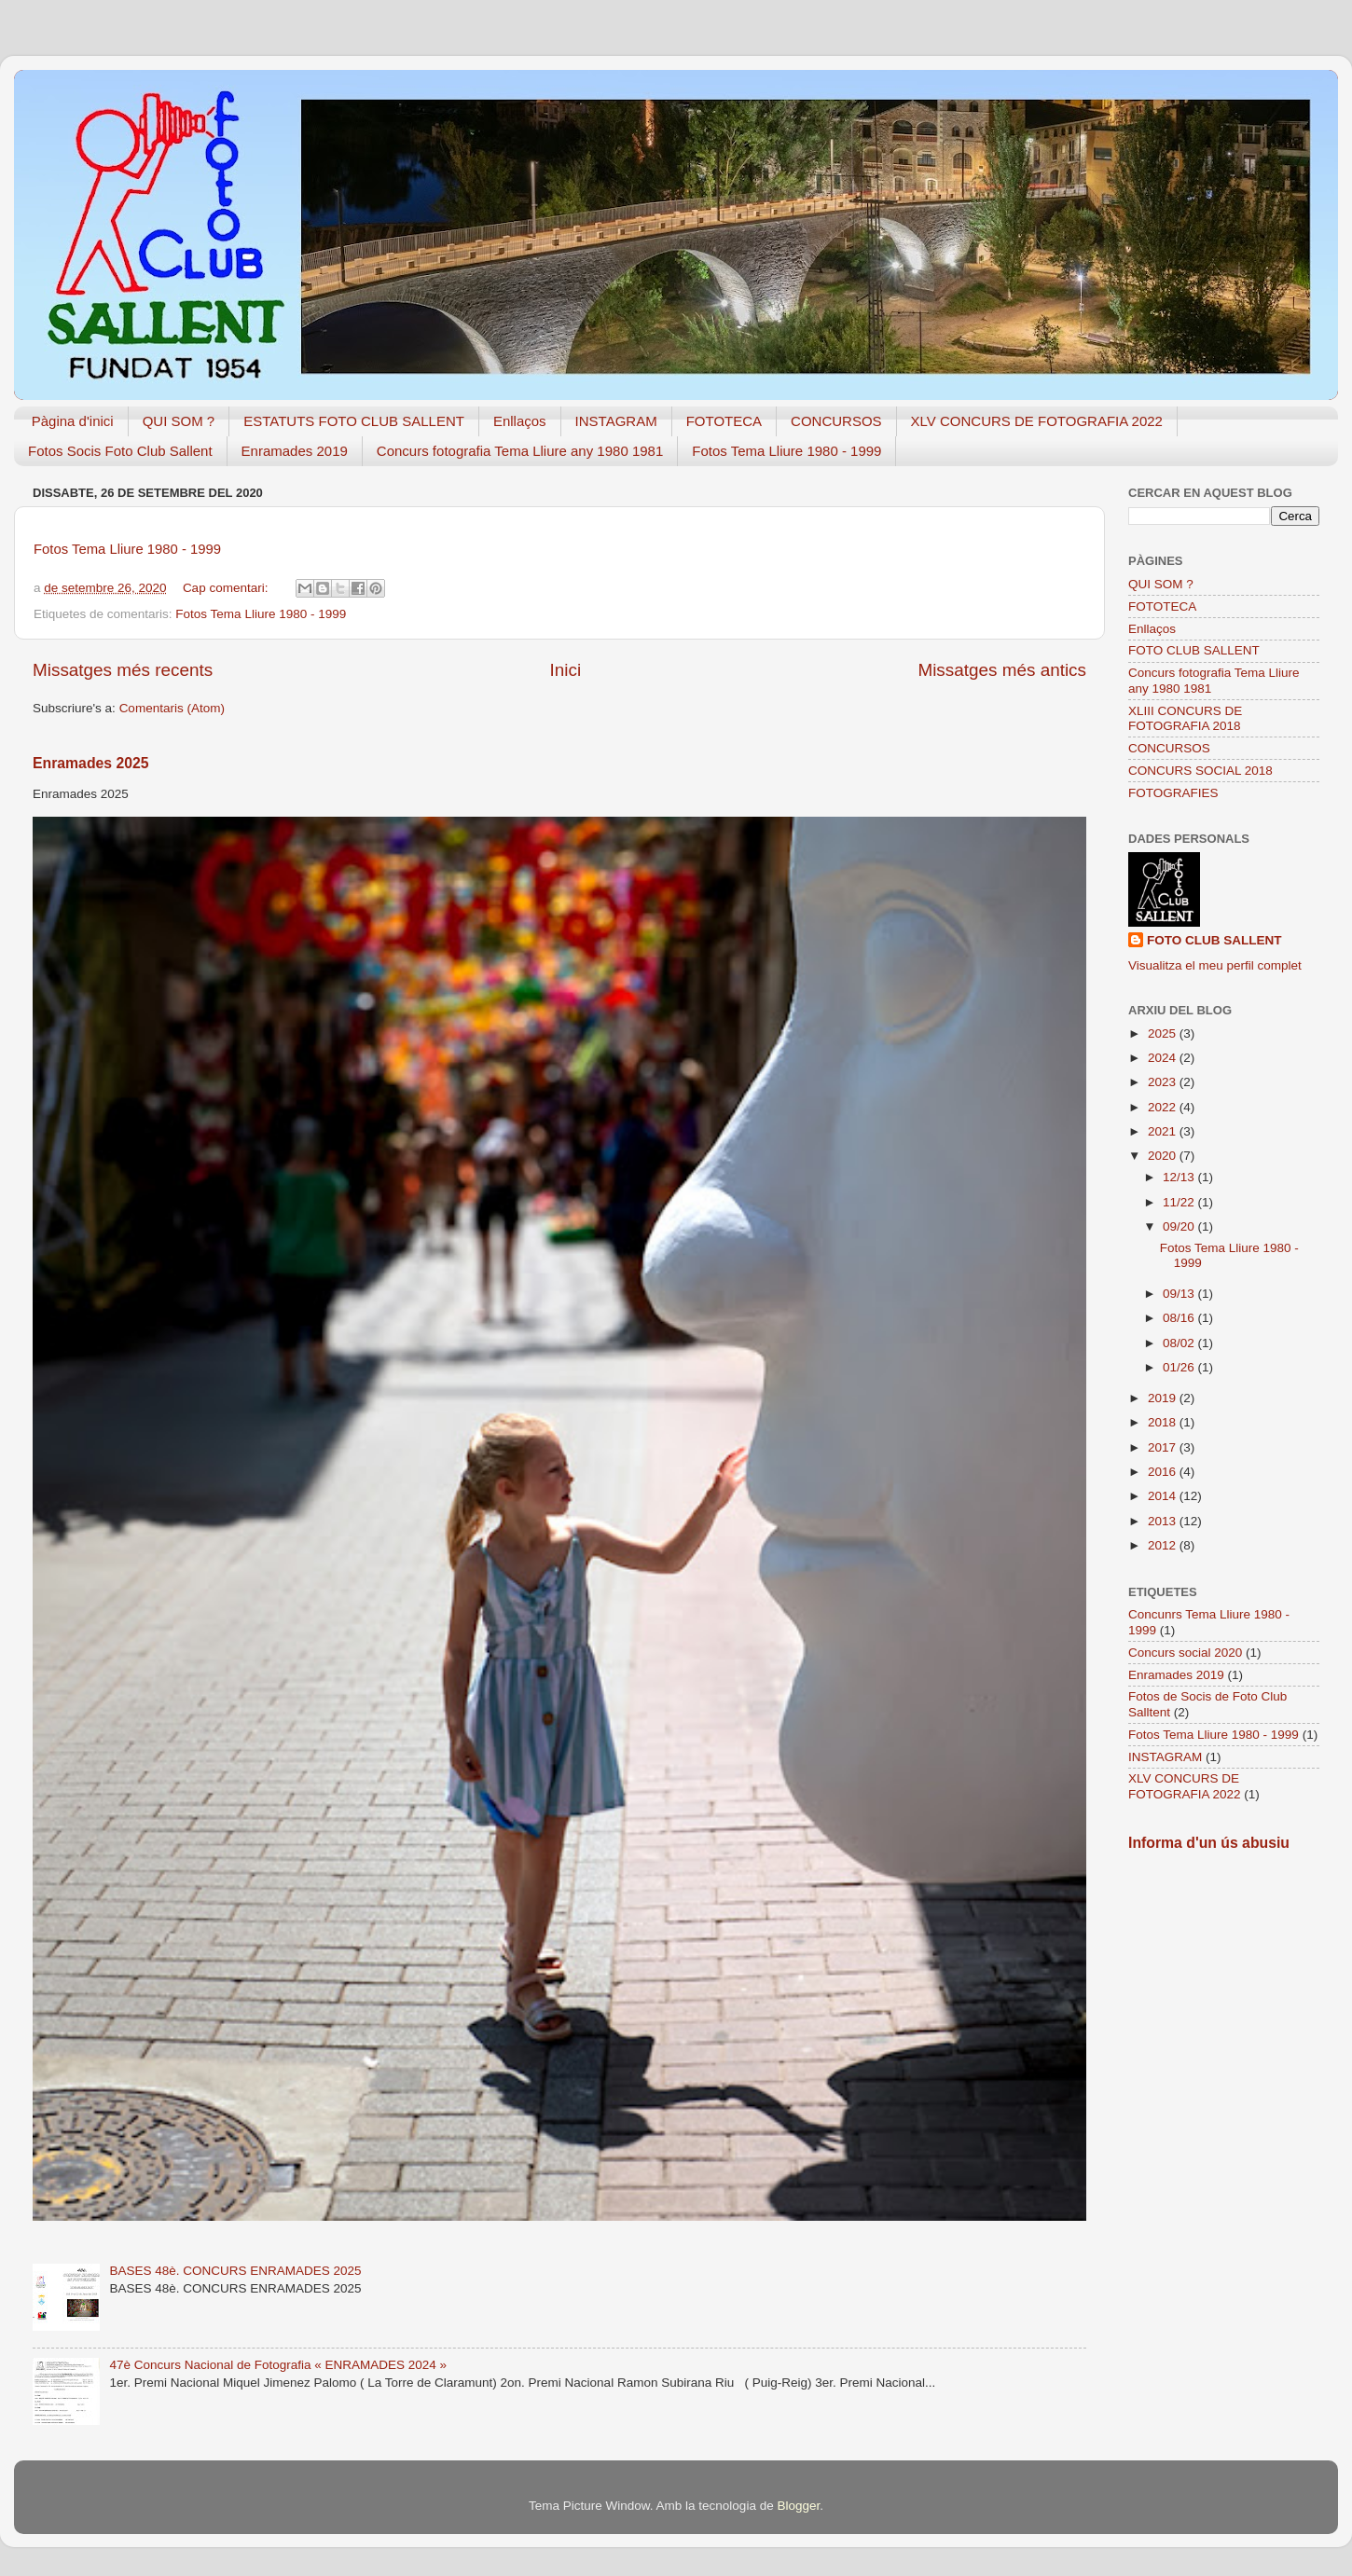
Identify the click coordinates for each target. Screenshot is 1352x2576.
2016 (1164, 1472)
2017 (1164, 1447)
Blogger (798, 2506)
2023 (1164, 1082)
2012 (1164, 1545)
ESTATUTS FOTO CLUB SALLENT (353, 421)
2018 (1164, 1422)
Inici (566, 670)
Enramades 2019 (294, 451)
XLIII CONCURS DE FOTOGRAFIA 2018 (1185, 718)
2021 (1164, 1131)
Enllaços (519, 421)
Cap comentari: (227, 588)
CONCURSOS (836, 421)
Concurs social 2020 (1185, 1653)
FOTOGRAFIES (1173, 793)
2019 (1164, 1398)
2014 (1164, 1496)
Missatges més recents (123, 670)
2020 (1164, 1156)
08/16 (1180, 1318)
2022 (1164, 1107)
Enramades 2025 (91, 763)
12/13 (1180, 1177)
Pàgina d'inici (73, 421)
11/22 (1180, 1202)
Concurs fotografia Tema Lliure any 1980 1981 (520, 451)
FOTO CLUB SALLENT (1194, 650)
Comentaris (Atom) (172, 708)
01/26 (1180, 1367)
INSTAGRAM (616, 421)
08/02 (1180, 1343)
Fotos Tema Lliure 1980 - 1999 (786, 451)
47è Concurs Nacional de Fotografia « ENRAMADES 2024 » (278, 2365)
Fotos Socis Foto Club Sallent (120, 451)
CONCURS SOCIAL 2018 (1200, 771)
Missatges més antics (1001, 670)
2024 (1164, 1058)
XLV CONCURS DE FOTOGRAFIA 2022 (1037, 421)
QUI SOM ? (179, 421)
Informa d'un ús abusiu (1209, 1843)
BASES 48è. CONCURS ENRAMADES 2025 (235, 2271)
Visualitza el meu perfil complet (1215, 965)
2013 (1164, 1521)
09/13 (1180, 1294)
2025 (1164, 1033)
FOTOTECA (724, 421)
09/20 (1180, 1226)
